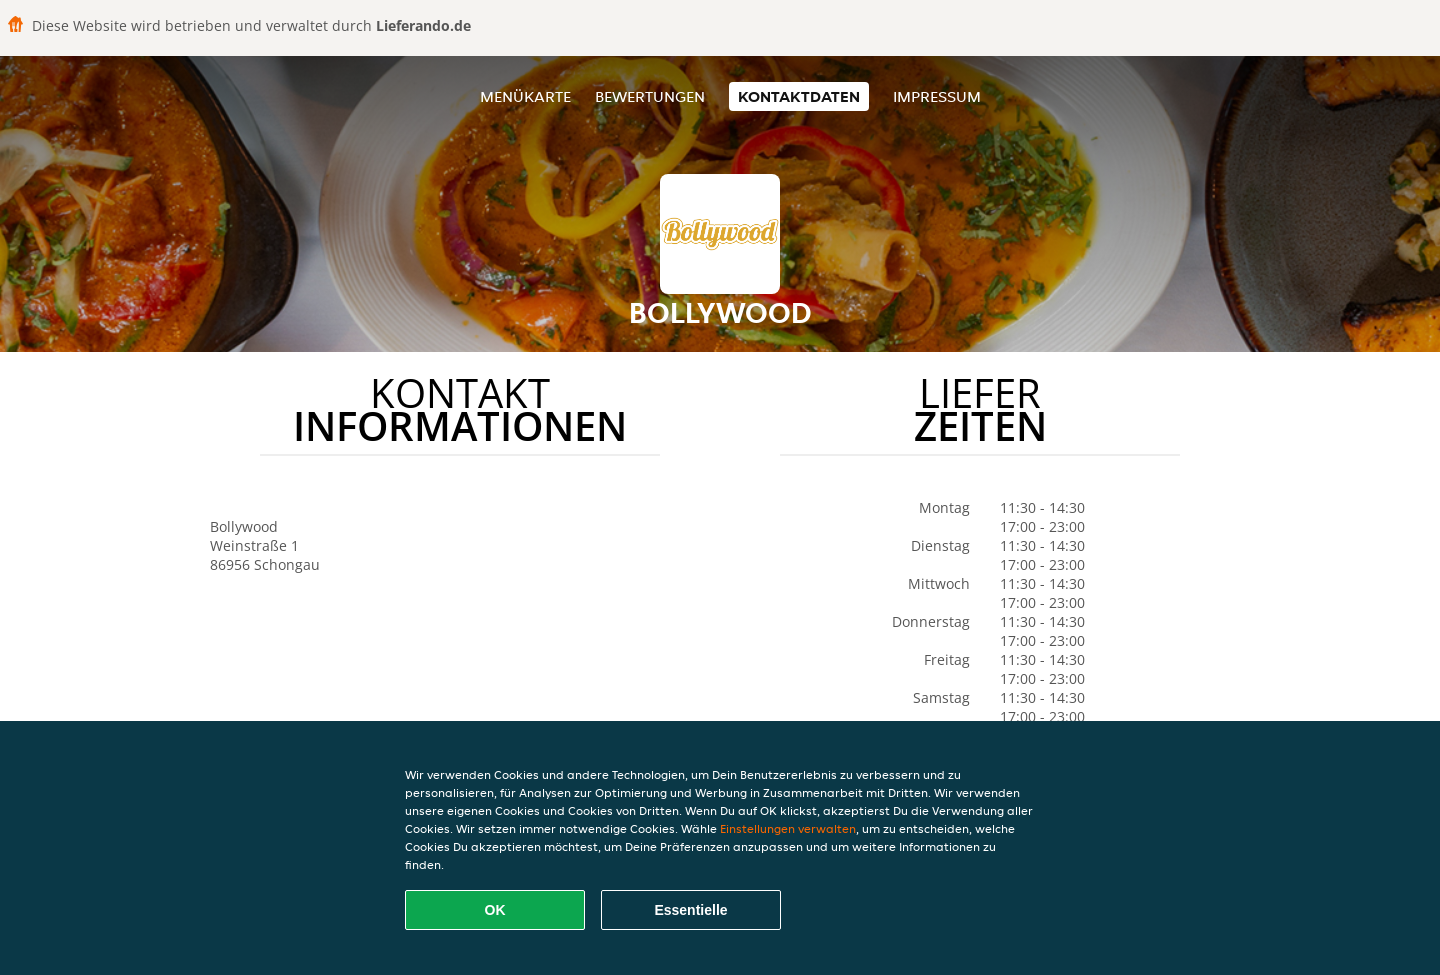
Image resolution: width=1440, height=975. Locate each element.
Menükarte (525, 96)
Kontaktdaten (799, 96)
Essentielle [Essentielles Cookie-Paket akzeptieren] (690, 910)
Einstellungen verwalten (788, 828)
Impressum (937, 96)
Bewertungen (650, 96)
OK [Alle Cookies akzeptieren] (495, 910)
